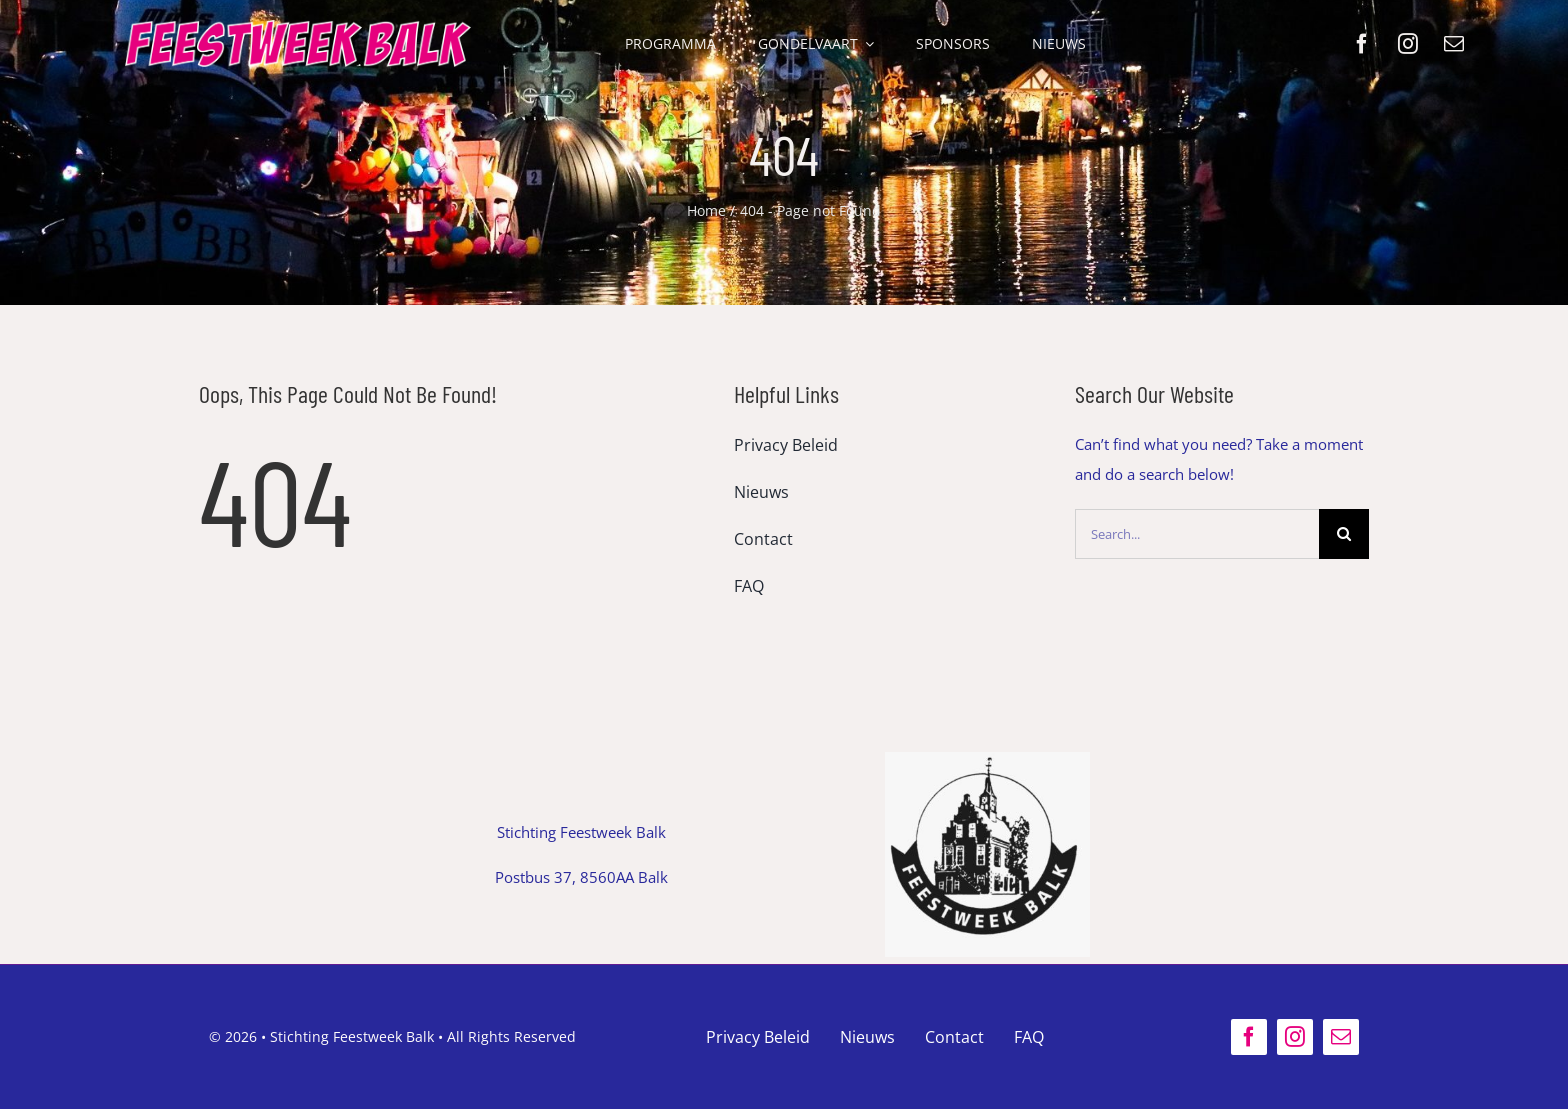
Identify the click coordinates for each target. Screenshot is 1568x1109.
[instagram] (1408, 44)
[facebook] (1362, 44)
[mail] (1454, 44)
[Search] (1344, 534)
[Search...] (1197, 534)
